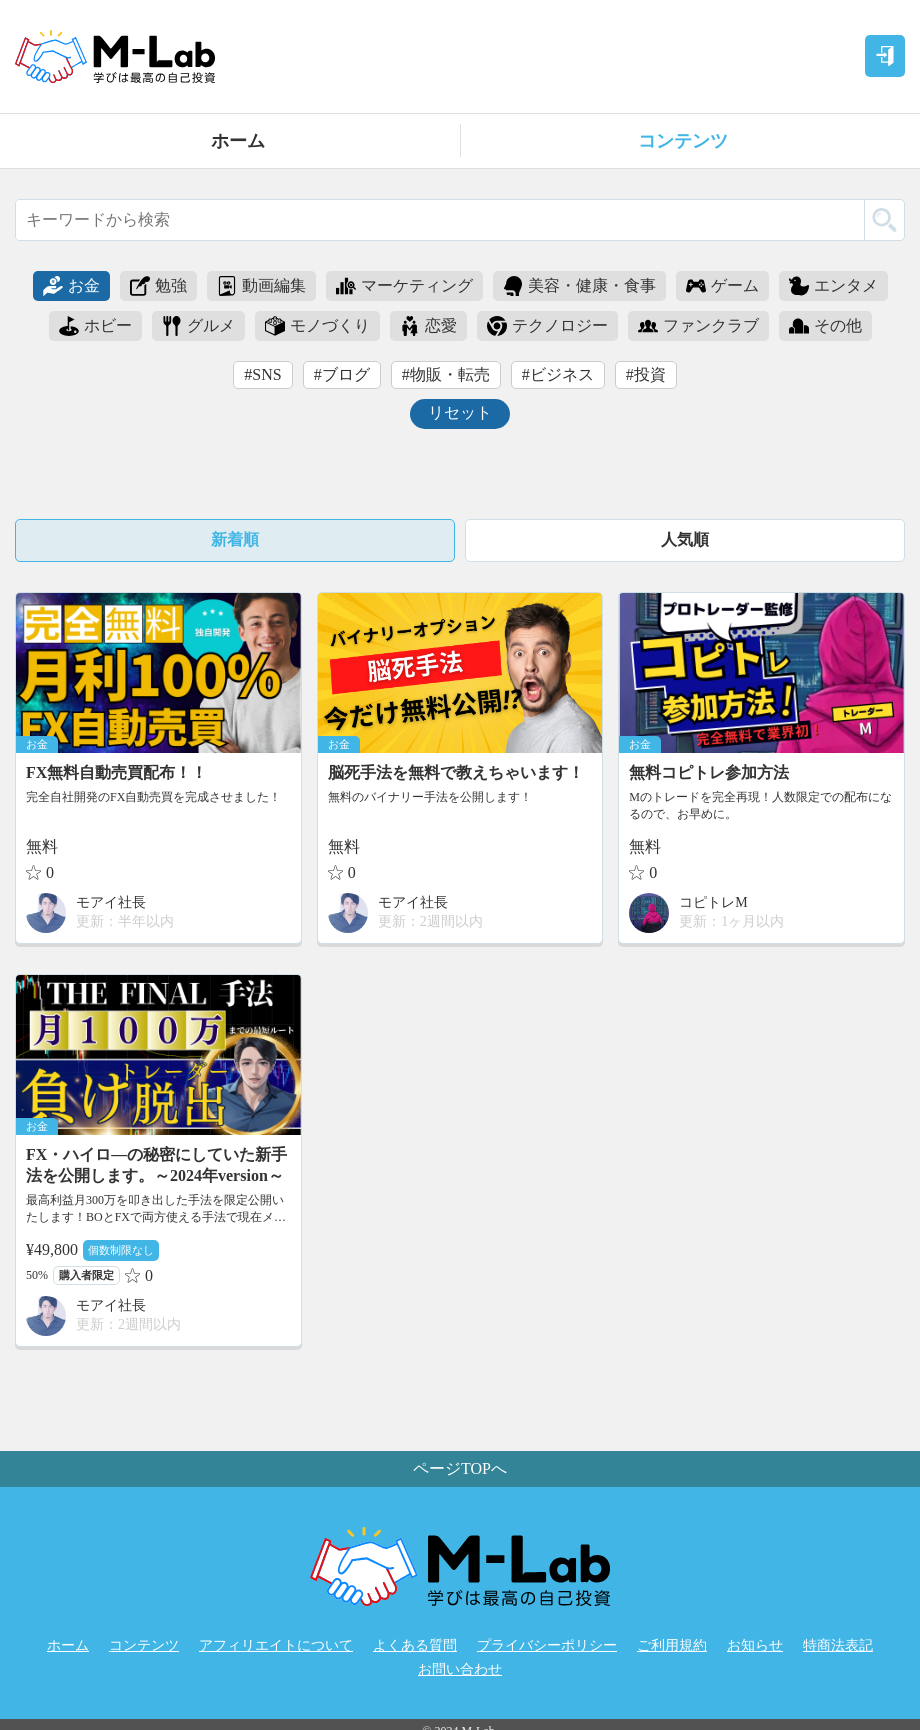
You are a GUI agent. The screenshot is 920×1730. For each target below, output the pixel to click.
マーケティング (404, 286)
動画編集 (261, 286)
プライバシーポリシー (547, 1645)
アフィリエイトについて (276, 1645)
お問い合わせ (460, 1669)
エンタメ (833, 286)
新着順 (235, 539)
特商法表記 (838, 1645)
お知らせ (755, 1645)
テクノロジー (547, 326)
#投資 (646, 374)
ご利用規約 (672, 1645)
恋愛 (428, 326)
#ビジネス (558, 374)
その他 (825, 326)
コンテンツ (683, 141)
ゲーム (722, 286)
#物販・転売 (446, 374)
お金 (71, 286)
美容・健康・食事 (579, 286)
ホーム (238, 141)
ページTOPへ (460, 1468)
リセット (460, 412)
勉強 (158, 286)
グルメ (198, 326)
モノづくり (317, 326)
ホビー (95, 326)
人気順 (685, 539)
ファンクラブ (698, 326)
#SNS (262, 374)
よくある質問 (415, 1645)
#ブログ (342, 374)
